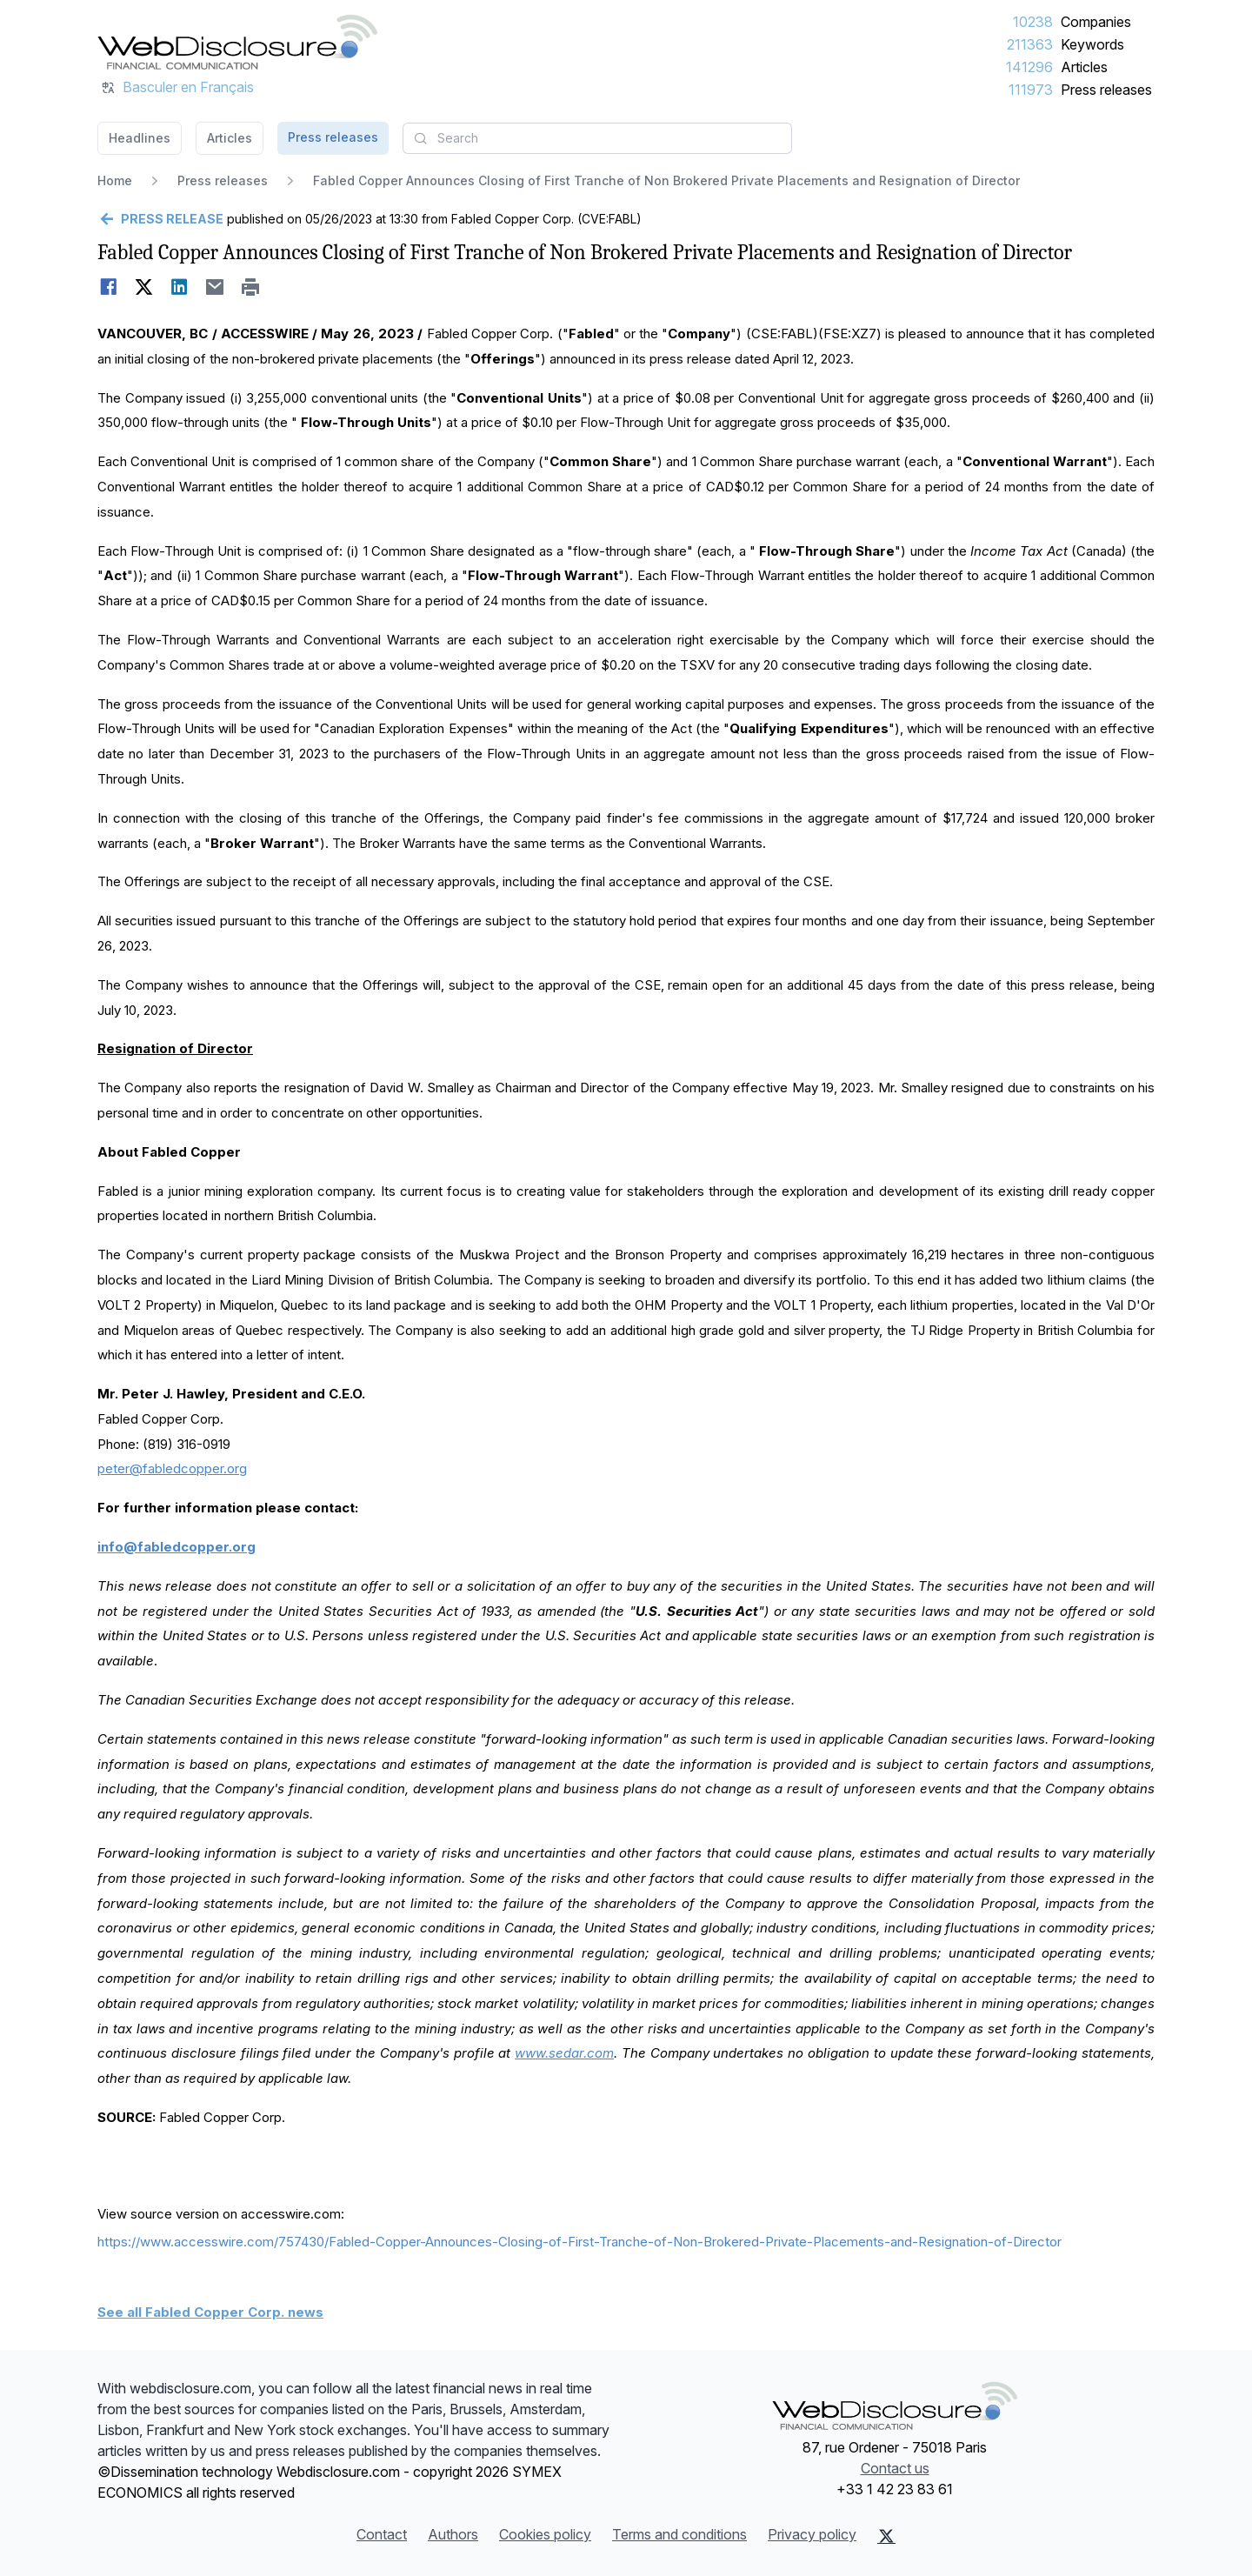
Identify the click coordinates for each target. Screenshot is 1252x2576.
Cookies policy (545, 2534)
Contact (381, 2534)
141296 (1029, 67)
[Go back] (160, 219)
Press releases (1106, 89)
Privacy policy (812, 2534)
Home (114, 180)
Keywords (1092, 44)
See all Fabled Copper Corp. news (210, 2312)
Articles (1084, 67)
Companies (1096, 21)
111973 (1031, 89)
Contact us (895, 2468)
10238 (1033, 21)
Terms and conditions (679, 2534)
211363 (1030, 44)
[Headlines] (237, 42)
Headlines (139, 137)
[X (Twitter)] (886, 2536)
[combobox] (597, 138)
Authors (453, 2534)
